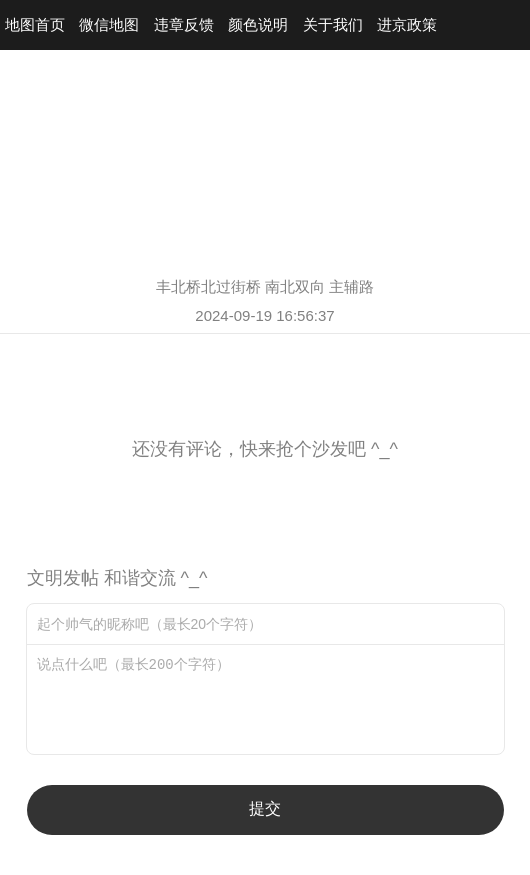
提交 (265, 808)
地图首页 (35, 24)
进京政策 (407, 24)
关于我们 (333, 24)
